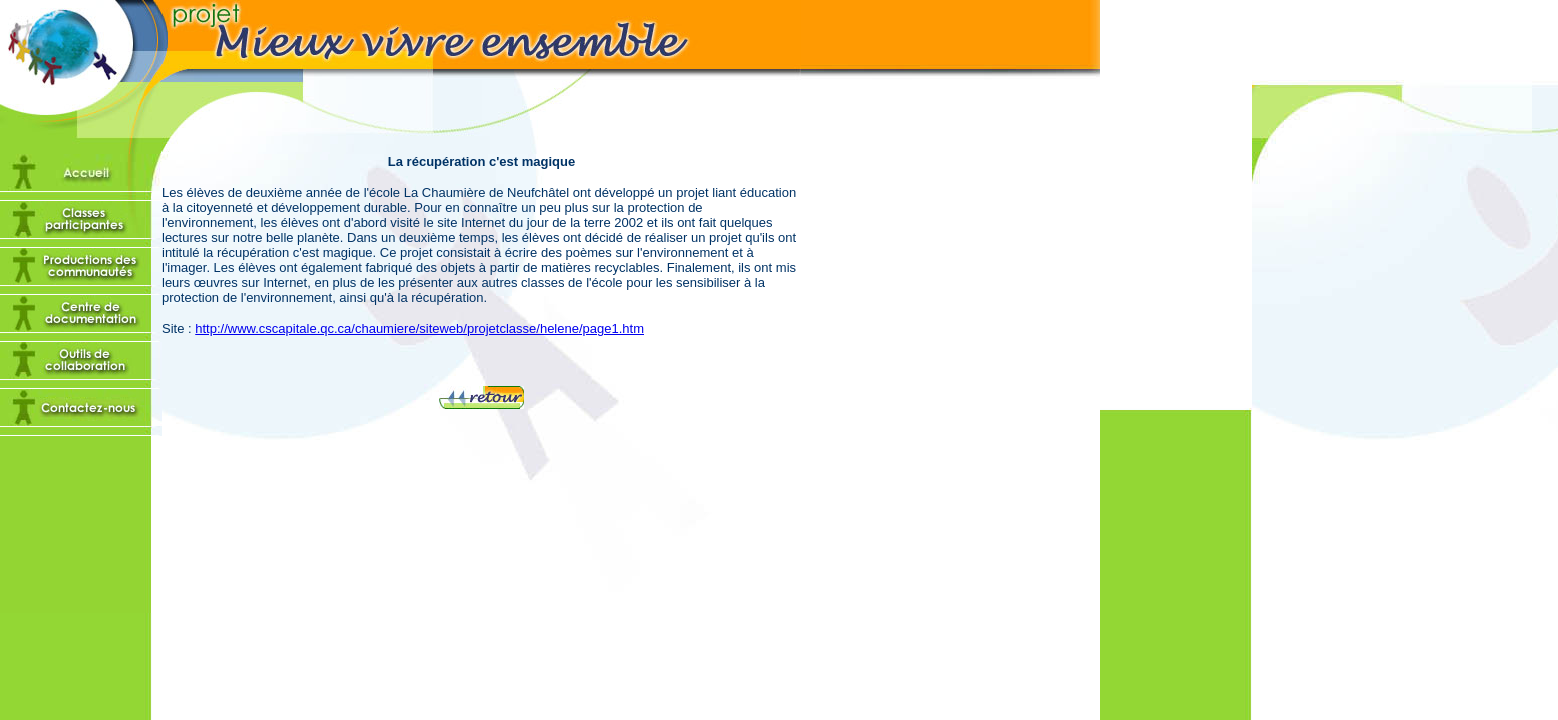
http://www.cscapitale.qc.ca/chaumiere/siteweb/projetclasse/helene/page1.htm (419, 328)
